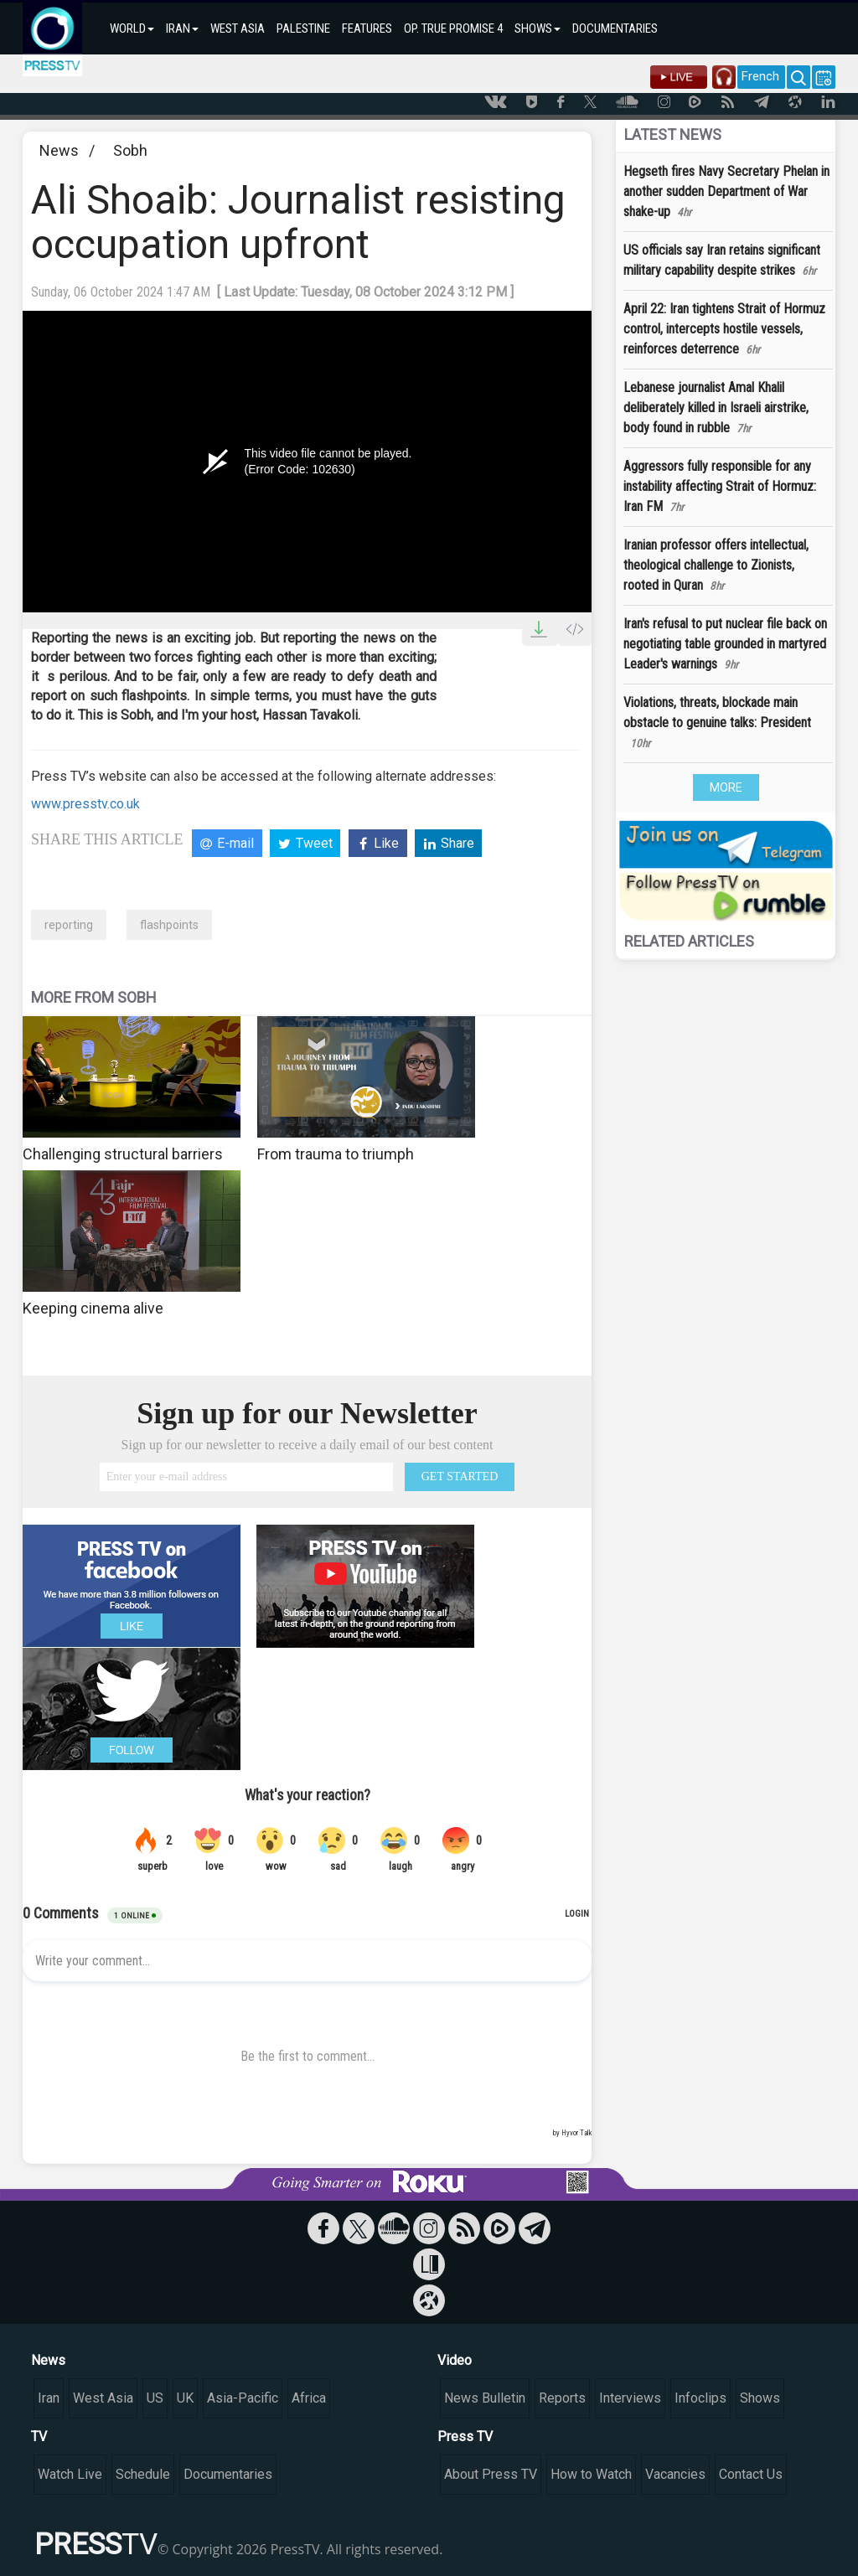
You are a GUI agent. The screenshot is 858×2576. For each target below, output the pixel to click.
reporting (68, 925)
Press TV (465, 2436)
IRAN (182, 28)
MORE (726, 787)
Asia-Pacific (242, 2398)
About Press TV (490, 2474)
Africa (309, 2398)
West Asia (103, 2398)
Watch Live (70, 2474)
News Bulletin (484, 2398)
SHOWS (537, 28)
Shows (760, 2398)
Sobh (130, 150)
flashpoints (169, 925)
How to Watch (591, 2474)
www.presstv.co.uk (85, 804)
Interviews (630, 2398)
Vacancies (675, 2474)
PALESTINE (303, 28)
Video (454, 2360)
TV (39, 2436)
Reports (562, 2398)
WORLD (132, 28)
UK (185, 2398)
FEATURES (367, 28)
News (59, 150)
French (760, 76)
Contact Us (751, 2474)
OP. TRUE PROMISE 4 (453, 28)
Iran (48, 2398)
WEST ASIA (237, 28)
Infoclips (700, 2398)
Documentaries (227, 2474)
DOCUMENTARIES (615, 28)
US (155, 2398)
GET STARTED (460, 1476)
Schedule (143, 2474)
